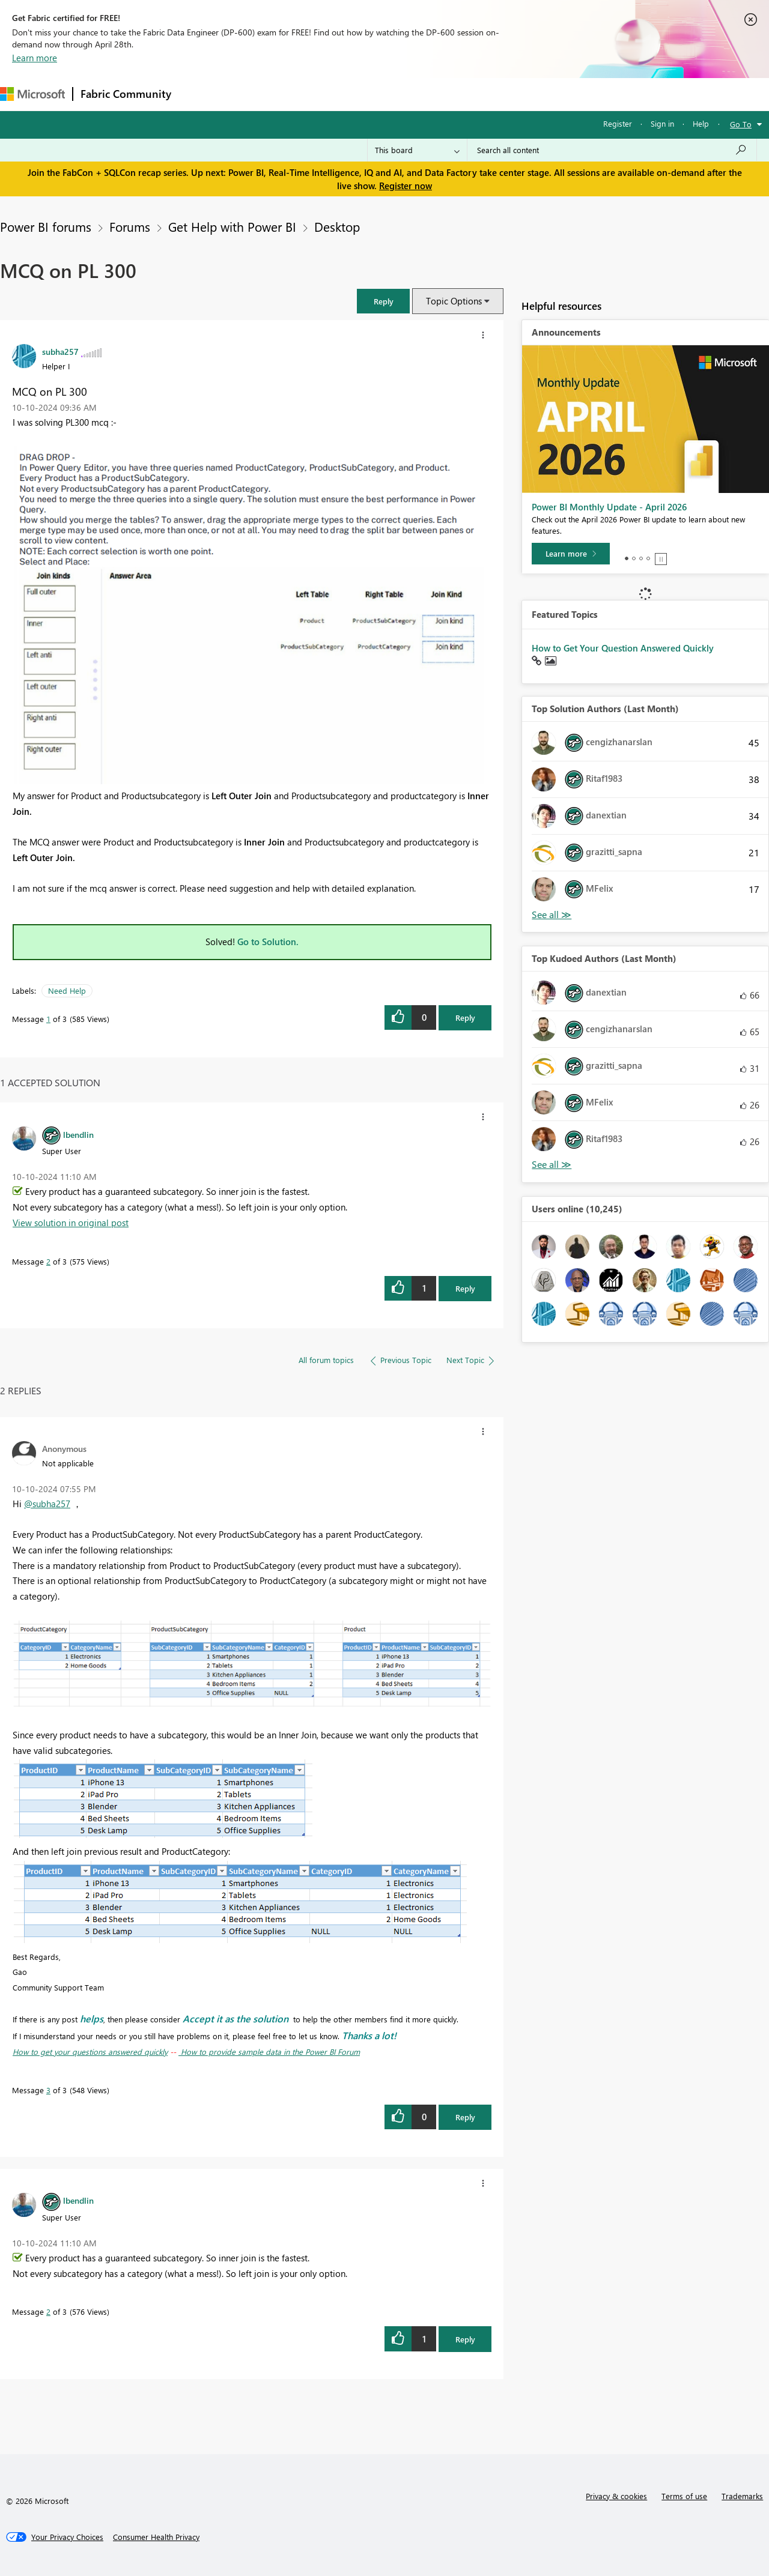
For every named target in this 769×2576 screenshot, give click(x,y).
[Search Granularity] (417, 150)
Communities (354, 94)
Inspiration (251, 94)
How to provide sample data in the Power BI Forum (269, 2051)
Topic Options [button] (454, 301)
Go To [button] (741, 124)
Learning (454, 94)
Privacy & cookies (616, 2496)
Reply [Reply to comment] (465, 1288)
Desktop (337, 226)
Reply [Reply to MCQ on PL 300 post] (465, 1017)
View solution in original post (71, 1223)
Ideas (300, 94)
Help (701, 123)
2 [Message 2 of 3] (48, 1261)
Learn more (34, 58)
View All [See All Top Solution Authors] (551, 915)
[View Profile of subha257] (60, 351)
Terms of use (684, 2496)
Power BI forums (45, 226)
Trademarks (742, 2496)
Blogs (408, 94)
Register (617, 123)
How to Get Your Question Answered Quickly (623, 648)
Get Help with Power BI (232, 226)
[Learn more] (571, 553)
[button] (383, 301)
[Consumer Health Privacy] (156, 2537)
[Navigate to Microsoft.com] (32, 94)
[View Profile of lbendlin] (78, 1134)
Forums (198, 94)
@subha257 (47, 1504)
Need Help (67, 990)
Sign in (662, 123)
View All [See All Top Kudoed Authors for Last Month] (551, 1165)
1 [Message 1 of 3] (48, 1019)
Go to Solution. (268, 942)
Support (505, 94)
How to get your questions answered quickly (90, 2051)
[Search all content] (612, 150)
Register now (405, 186)
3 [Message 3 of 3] (48, 2090)
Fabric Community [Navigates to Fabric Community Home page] (126, 93)
